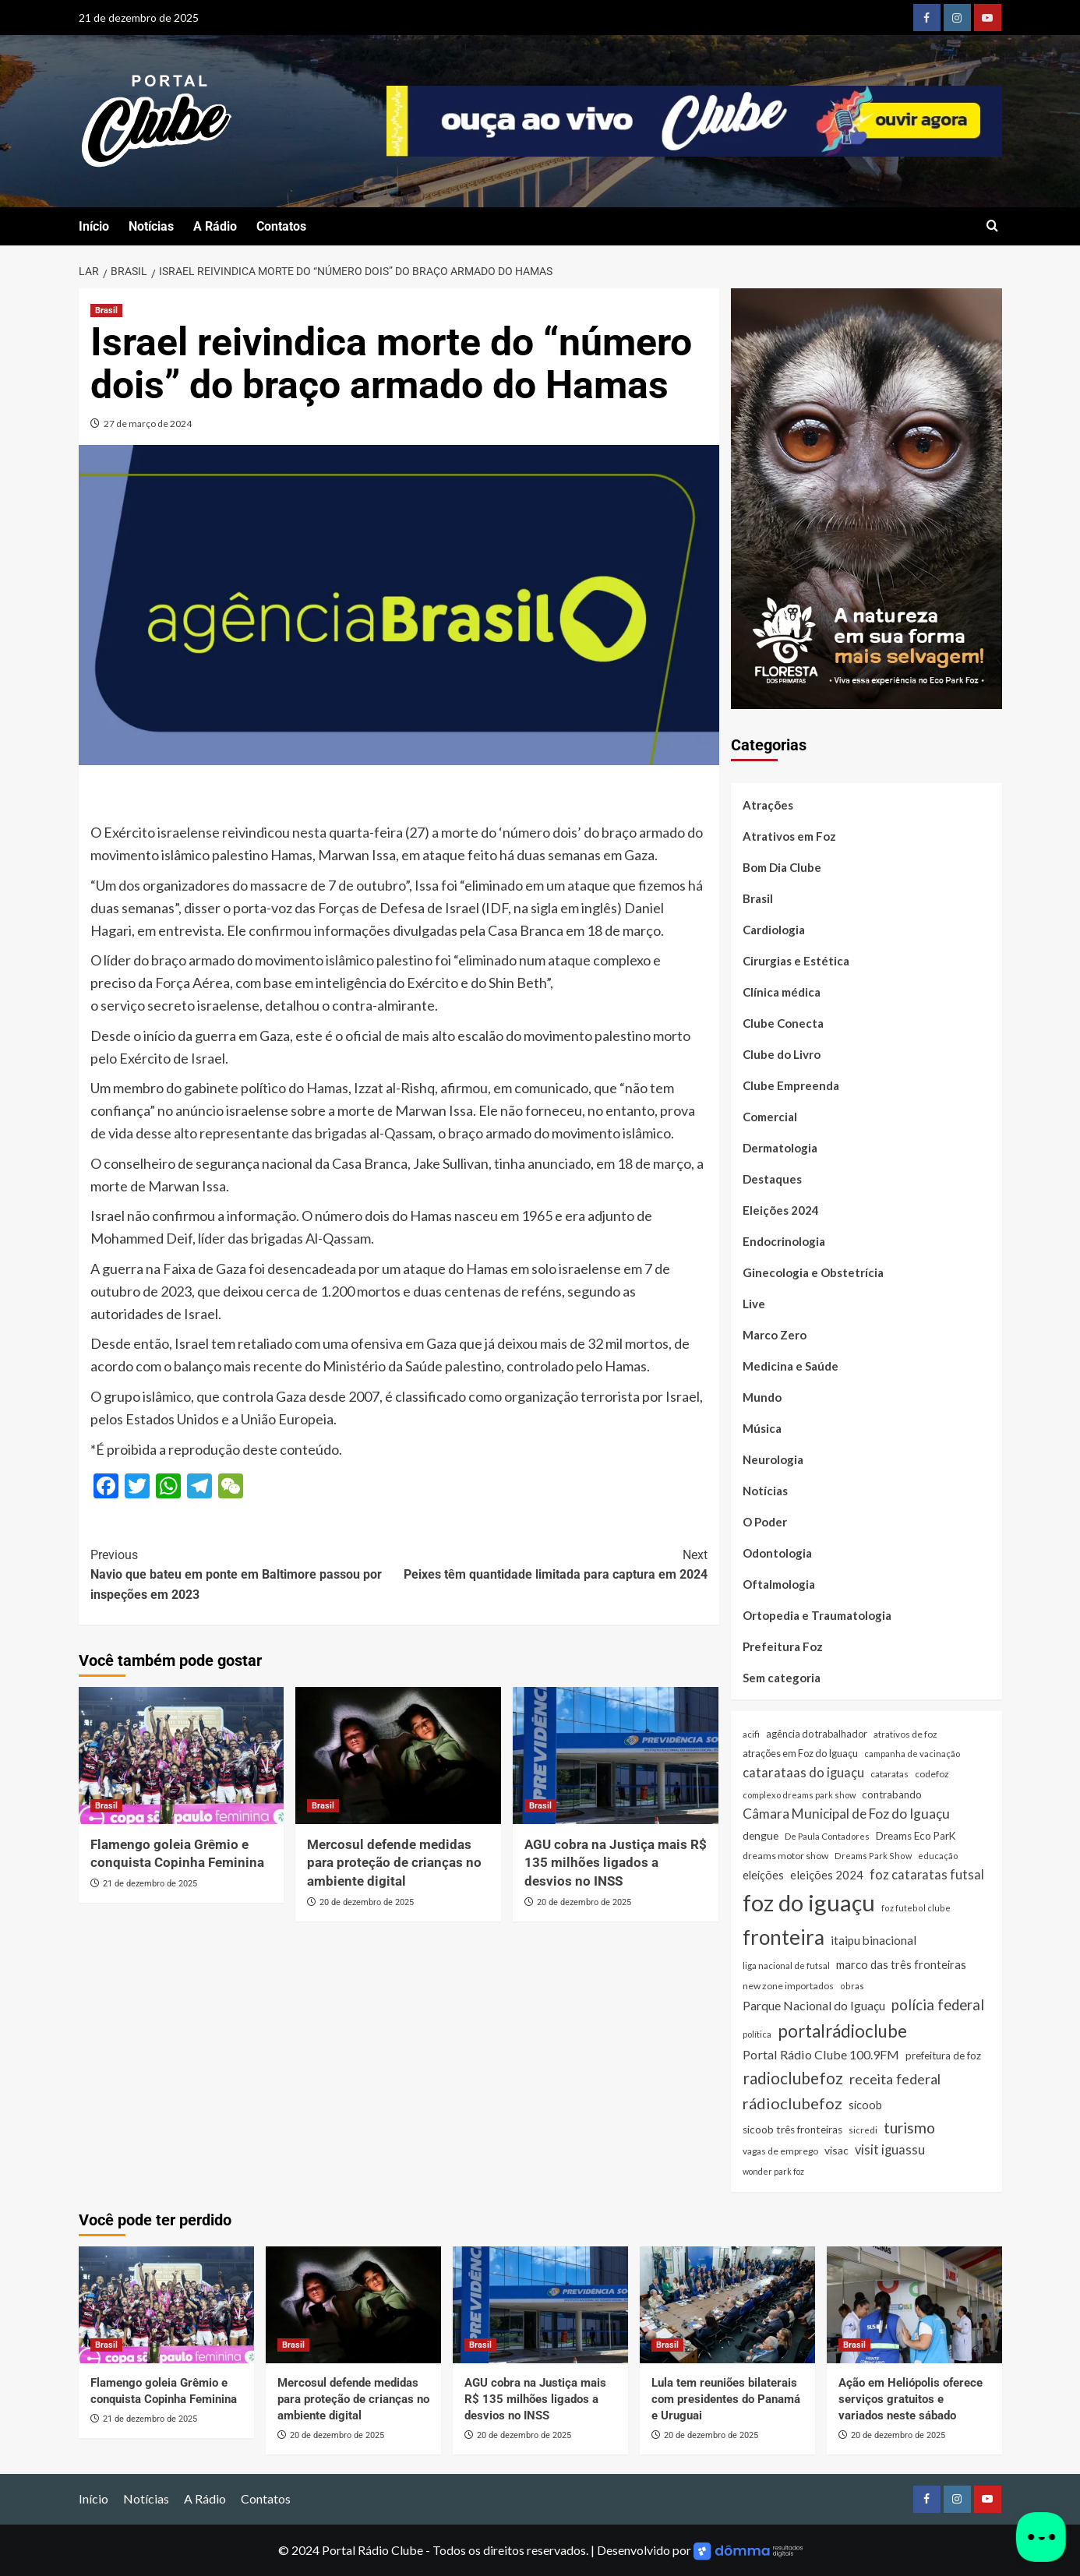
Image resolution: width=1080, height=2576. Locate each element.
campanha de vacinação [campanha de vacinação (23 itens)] (912, 1754)
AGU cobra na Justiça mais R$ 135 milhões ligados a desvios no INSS (615, 1863)
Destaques (772, 1179)
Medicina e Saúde (790, 1366)
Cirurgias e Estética (796, 961)
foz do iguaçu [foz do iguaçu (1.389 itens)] (809, 1902)
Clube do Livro (782, 1054)
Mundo (762, 1397)
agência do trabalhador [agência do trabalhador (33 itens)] (816, 1733)
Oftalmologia (779, 1584)
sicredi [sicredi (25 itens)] (863, 2130)
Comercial (770, 1117)
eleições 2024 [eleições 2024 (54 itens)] (826, 1875)
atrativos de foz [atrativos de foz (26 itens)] (905, 1734)
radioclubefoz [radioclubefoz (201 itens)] (793, 2077)
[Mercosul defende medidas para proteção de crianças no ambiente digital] (398, 1755)
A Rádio (215, 226)
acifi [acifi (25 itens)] (751, 1734)
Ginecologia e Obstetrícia (813, 1272)
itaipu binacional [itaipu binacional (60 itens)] (873, 1940)
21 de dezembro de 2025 (150, 1884)
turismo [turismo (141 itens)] (909, 2128)
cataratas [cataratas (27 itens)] (889, 1774)
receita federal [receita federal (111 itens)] (895, 2078)
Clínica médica (782, 992)
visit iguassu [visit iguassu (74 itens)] (890, 2149)
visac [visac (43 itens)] (836, 2150)
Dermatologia (780, 1148)
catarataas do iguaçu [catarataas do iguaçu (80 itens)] (803, 1772)
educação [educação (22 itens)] (938, 1856)
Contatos (281, 226)
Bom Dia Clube (782, 867)
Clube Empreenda (791, 1085)
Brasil (758, 898)
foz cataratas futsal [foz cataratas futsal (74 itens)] (927, 1874)
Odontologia (777, 1553)
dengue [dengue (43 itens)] (760, 1835)
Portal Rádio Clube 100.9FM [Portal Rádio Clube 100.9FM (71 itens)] (821, 2054)
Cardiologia (774, 930)
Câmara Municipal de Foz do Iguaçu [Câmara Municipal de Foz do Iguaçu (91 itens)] (846, 1813)
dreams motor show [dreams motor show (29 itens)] (785, 1855)
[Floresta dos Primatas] (866, 496)
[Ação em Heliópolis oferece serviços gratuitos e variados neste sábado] (914, 2304)
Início (94, 226)
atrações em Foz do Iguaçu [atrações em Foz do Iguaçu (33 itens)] (800, 1753)
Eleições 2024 (781, 1210)
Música (762, 1428)
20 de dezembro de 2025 (366, 1902)
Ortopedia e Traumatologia (817, 1615)
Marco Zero (774, 1335)
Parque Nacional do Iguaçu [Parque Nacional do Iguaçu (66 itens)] (814, 2005)
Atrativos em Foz (789, 836)
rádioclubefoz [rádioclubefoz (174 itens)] (792, 2103)
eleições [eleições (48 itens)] (763, 1875)
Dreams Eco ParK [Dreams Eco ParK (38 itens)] (916, 1836)
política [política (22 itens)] (757, 2034)
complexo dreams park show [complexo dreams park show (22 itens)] (799, 1795)
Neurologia (773, 1459)
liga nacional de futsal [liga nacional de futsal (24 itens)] (786, 1965)
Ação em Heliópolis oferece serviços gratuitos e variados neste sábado (910, 2399)
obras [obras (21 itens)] (852, 1986)
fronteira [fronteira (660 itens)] (783, 1937)
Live (754, 1304)
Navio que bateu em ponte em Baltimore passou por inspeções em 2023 (244, 1573)
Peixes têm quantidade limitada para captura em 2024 (553, 1564)
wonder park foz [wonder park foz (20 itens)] (773, 2171)
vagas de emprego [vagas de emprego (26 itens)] (780, 2151)
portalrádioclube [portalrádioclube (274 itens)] (842, 2030)
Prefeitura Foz (783, 1646)
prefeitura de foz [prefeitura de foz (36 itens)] (943, 2055)
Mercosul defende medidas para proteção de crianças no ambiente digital (394, 1863)
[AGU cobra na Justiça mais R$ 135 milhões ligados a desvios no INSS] (615, 1755)
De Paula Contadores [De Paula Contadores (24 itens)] (827, 1836)
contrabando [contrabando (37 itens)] (892, 1794)
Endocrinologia (784, 1241)
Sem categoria (782, 1678)
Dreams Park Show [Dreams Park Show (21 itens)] (873, 1856)
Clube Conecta (783, 1023)
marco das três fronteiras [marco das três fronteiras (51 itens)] (901, 1964)
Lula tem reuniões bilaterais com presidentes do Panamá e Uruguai (725, 2399)
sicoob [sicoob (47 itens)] (865, 2105)
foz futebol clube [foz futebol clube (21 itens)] (916, 1908)
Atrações (768, 805)
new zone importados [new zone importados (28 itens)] (788, 1986)
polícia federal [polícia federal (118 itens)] (937, 2004)
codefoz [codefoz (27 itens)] (932, 1774)
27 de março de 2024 (148, 423)
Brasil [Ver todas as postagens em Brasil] (106, 310)
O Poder (765, 1522)
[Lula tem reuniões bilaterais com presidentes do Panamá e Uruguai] (727, 2304)
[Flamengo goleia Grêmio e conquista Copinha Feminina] (181, 1755)
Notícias (151, 226)
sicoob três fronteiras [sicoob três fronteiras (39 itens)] (792, 2129)
